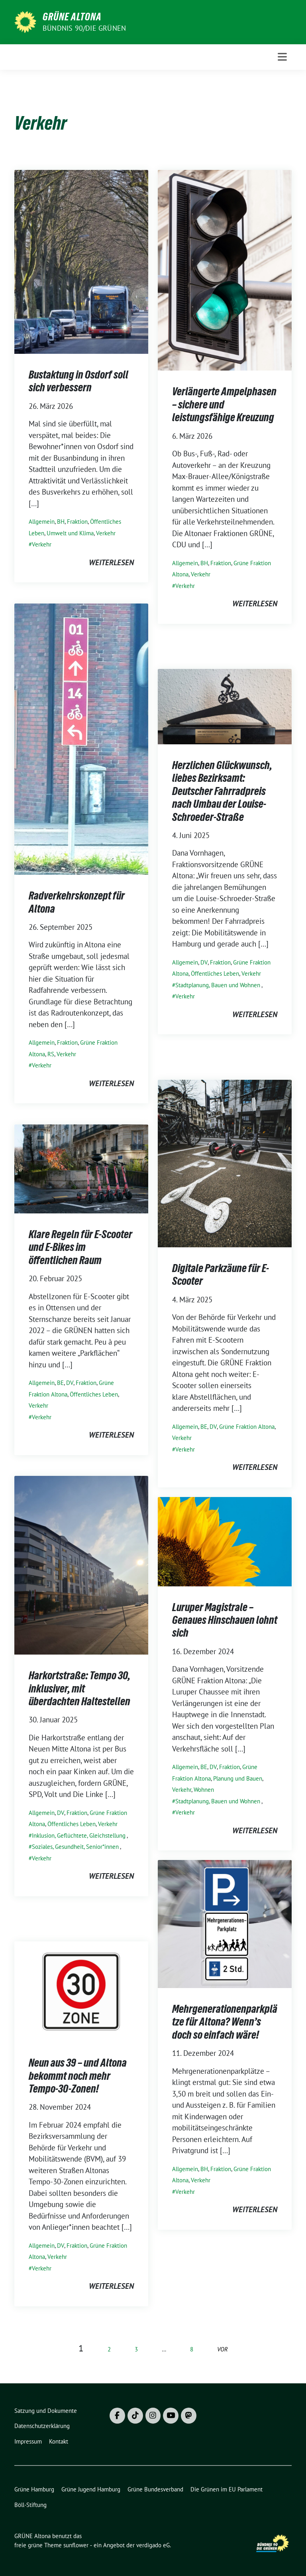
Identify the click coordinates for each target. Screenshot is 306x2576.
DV (204, 962)
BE (203, 1426)
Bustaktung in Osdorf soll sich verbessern (78, 381)
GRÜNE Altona (72, 17)
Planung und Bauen (237, 1778)
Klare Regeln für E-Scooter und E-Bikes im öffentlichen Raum (80, 1247)
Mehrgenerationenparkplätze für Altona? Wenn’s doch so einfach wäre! (224, 2021)
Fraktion (77, 521)
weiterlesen (111, 562)
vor (222, 2349)
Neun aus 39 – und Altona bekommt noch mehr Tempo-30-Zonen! (78, 2075)
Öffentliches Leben (215, 973)
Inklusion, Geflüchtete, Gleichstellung (79, 1835)
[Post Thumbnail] (81, 261)
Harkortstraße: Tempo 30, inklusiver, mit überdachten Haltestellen (79, 1688)
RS (50, 1054)
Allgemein (42, 521)
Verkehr (106, 533)
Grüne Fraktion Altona (247, 1426)
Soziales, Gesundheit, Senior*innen (75, 1846)
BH (61, 521)
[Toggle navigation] (282, 57)
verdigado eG (153, 2545)
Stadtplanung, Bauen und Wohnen (217, 985)
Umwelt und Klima (70, 533)
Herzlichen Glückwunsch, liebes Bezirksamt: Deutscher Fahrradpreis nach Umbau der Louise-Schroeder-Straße (222, 791)
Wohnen (204, 1789)
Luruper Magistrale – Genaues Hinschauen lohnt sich (224, 1620)
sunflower (75, 2545)
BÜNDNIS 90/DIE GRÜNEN (84, 28)
